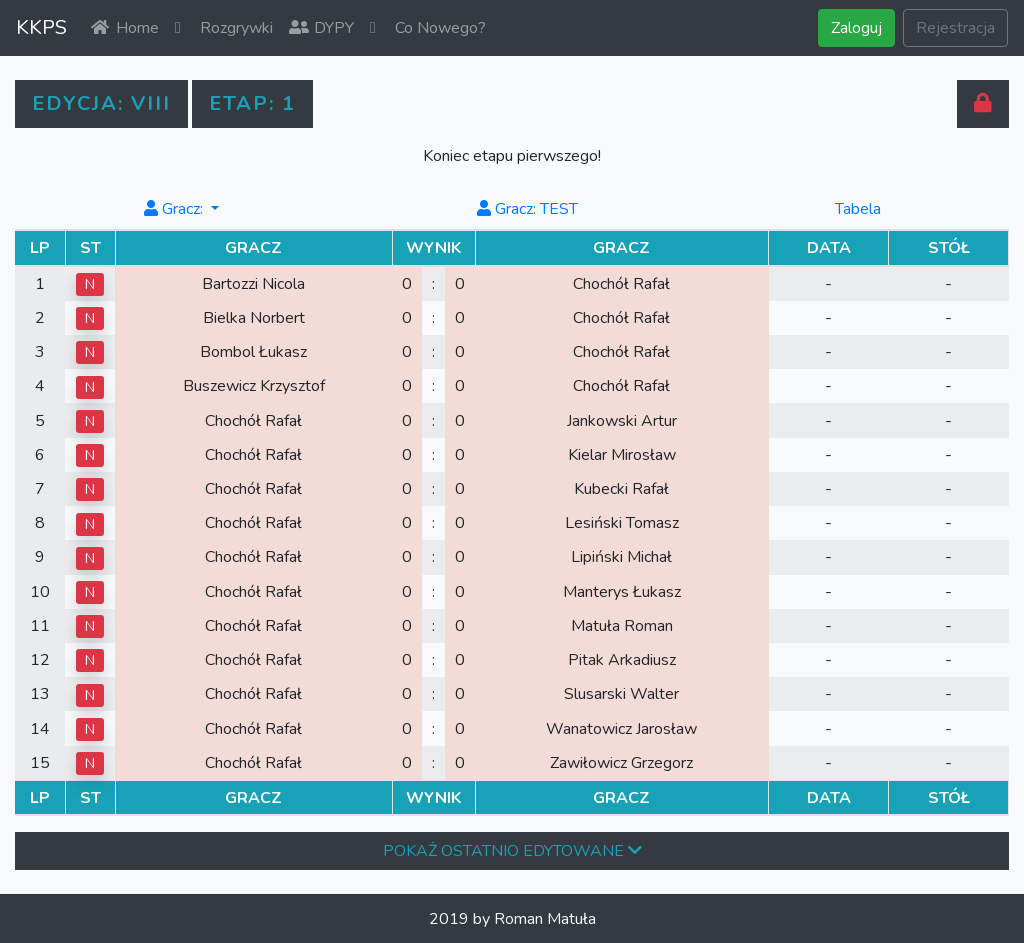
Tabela (858, 209)
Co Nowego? (428, 28)
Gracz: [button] (175, 209)
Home (125, 28)
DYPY (321, 28)
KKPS (41, 27)
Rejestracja (955, 28)
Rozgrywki (224, 28)
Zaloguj (856, 28)
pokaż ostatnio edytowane (512, 851)
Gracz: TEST (527, 209)
